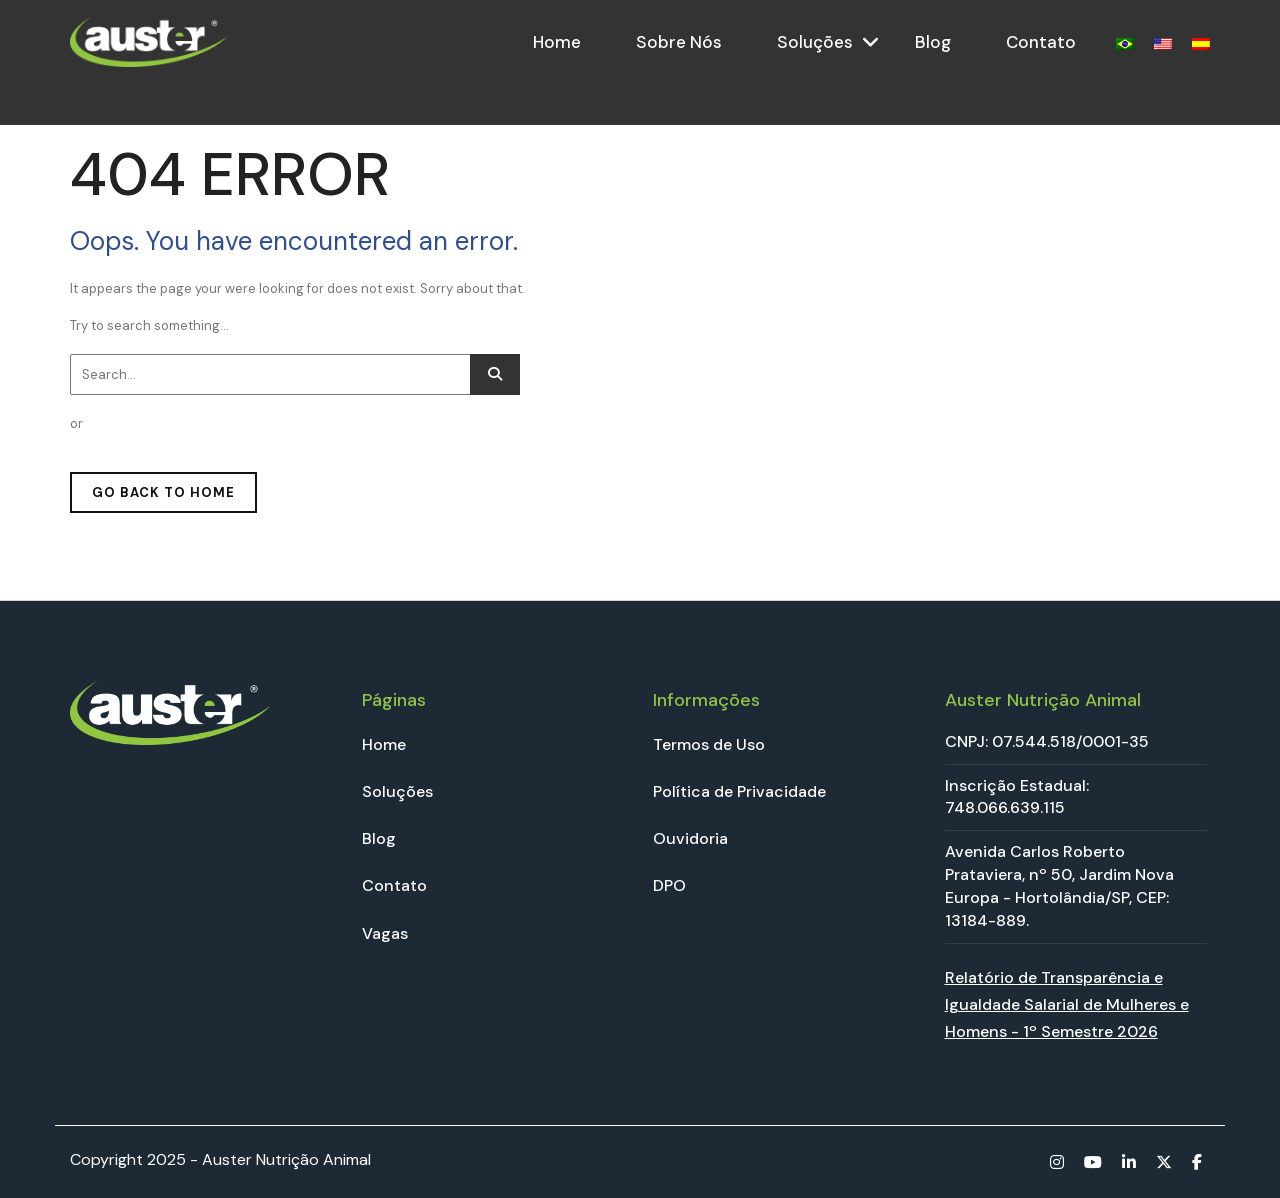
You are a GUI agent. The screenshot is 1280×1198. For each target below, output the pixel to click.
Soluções (815, 42)
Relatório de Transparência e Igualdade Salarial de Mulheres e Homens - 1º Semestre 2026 (1067, 1004)
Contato (1041, 42)
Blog (933, 42)
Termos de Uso (709, 744)
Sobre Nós (679, 42)
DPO (669, 885)
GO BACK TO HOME (163, 492)
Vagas (385, 933)
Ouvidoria (690, 838)
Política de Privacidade (739, 791)
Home (557, 42)
